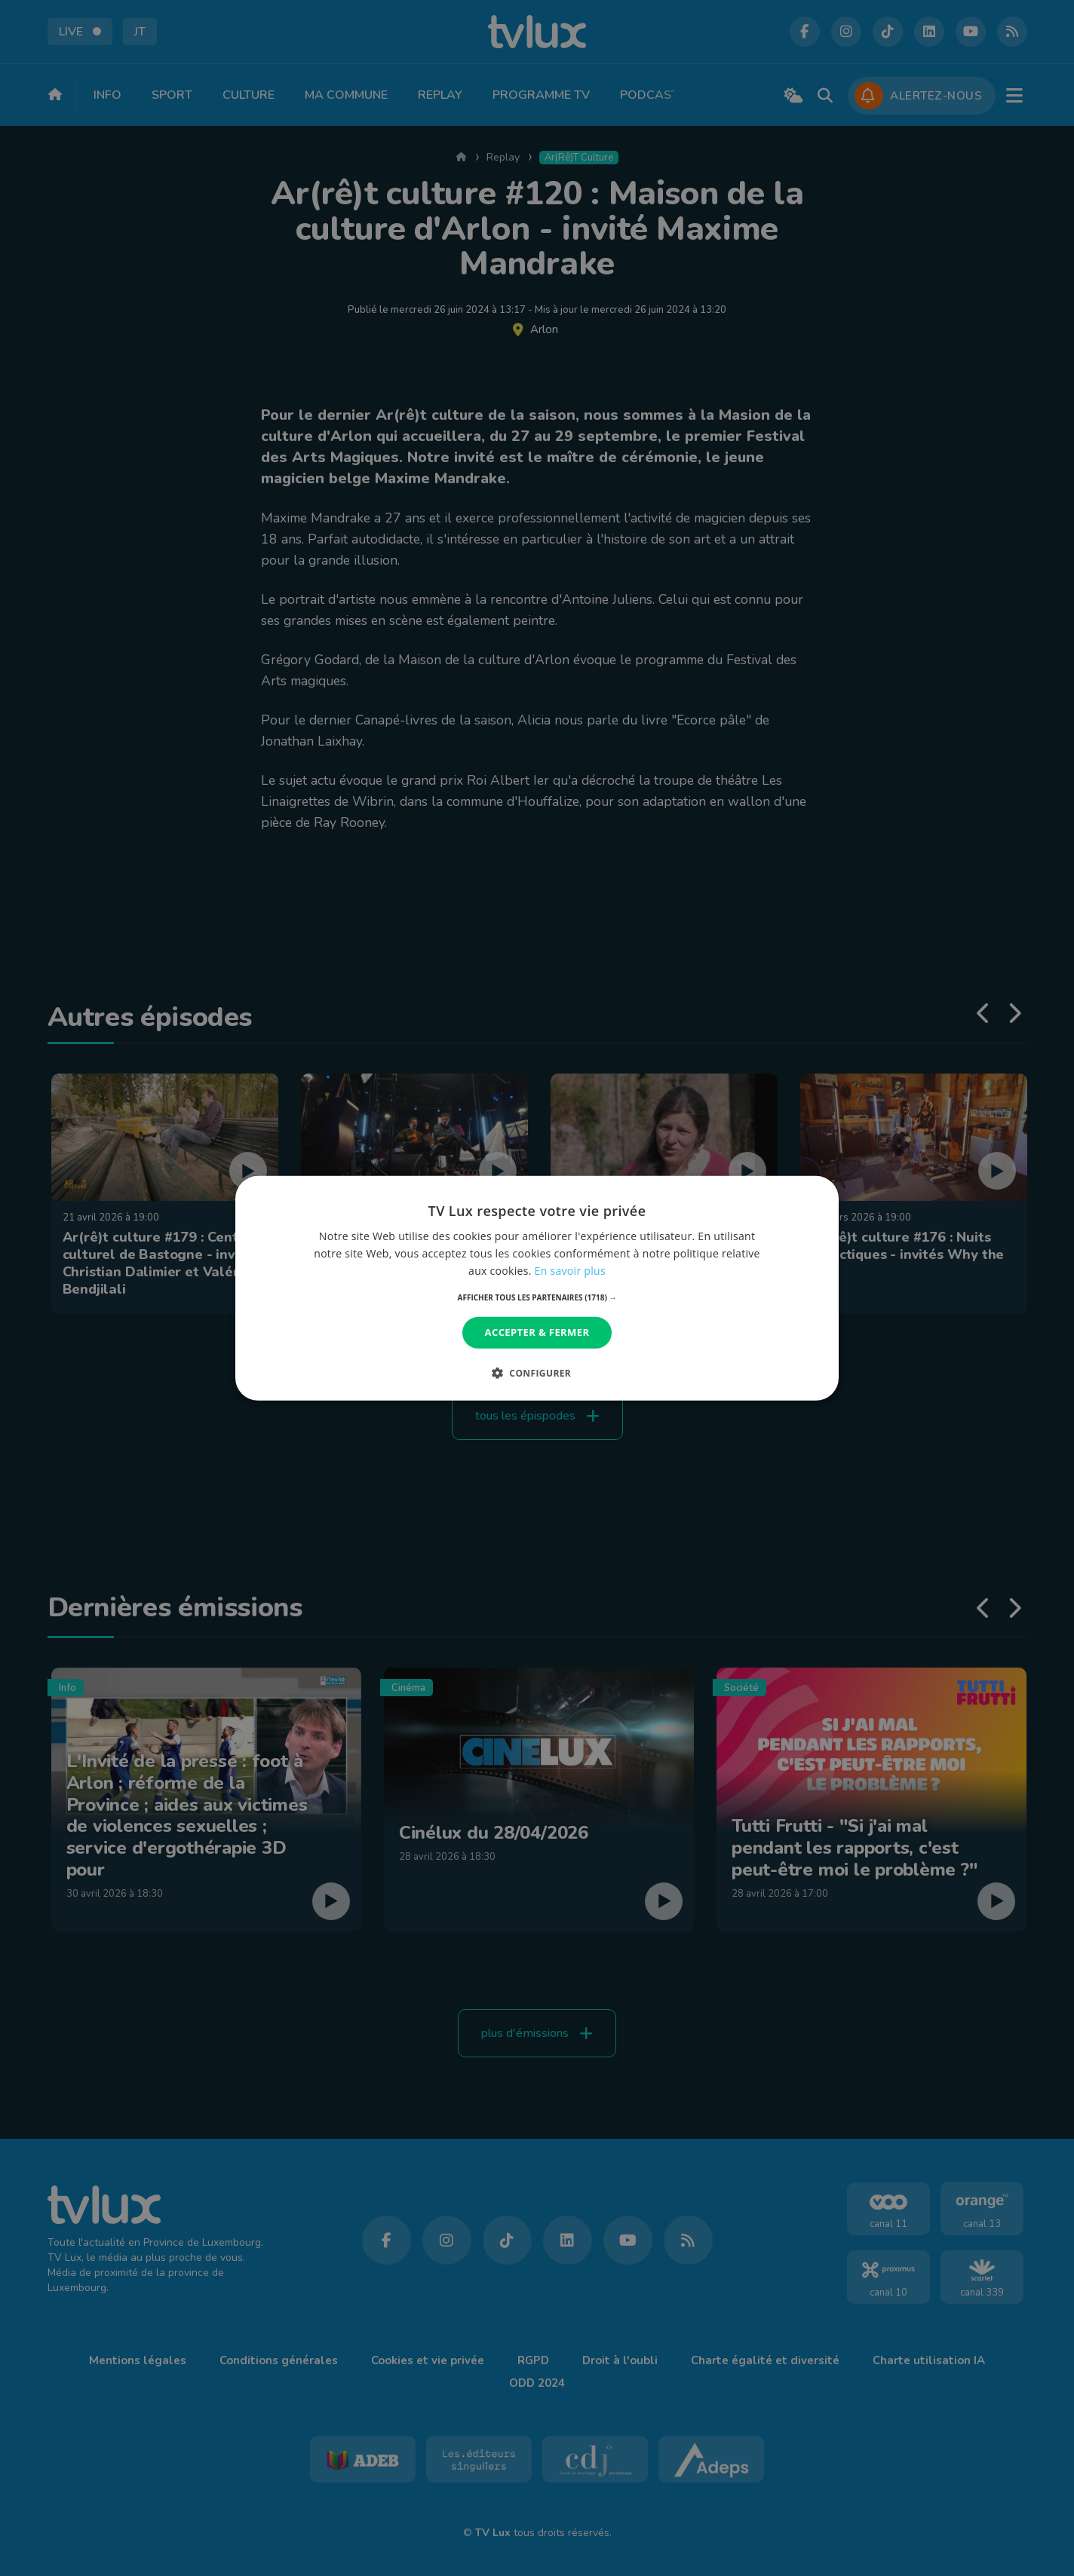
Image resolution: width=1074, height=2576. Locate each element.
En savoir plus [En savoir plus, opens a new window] (570, 1270)
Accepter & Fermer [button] (537, 1332)
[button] (537, 1297)
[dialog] (537, 1287)
